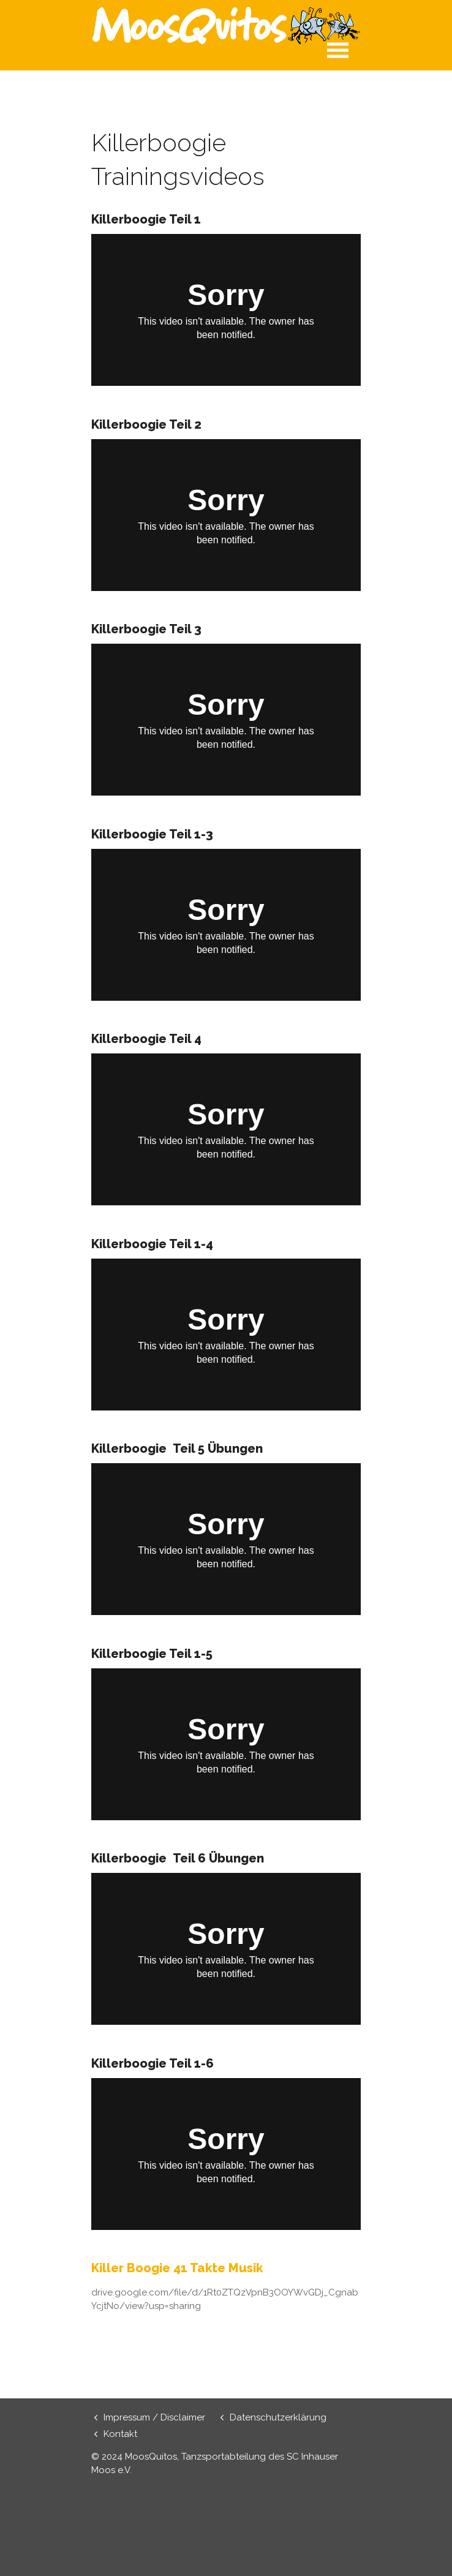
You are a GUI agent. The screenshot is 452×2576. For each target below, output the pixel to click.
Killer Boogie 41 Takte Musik (178, 2268)
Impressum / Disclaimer (154, 2417)
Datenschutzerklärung (278, 2417)
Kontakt (120, 2433)
